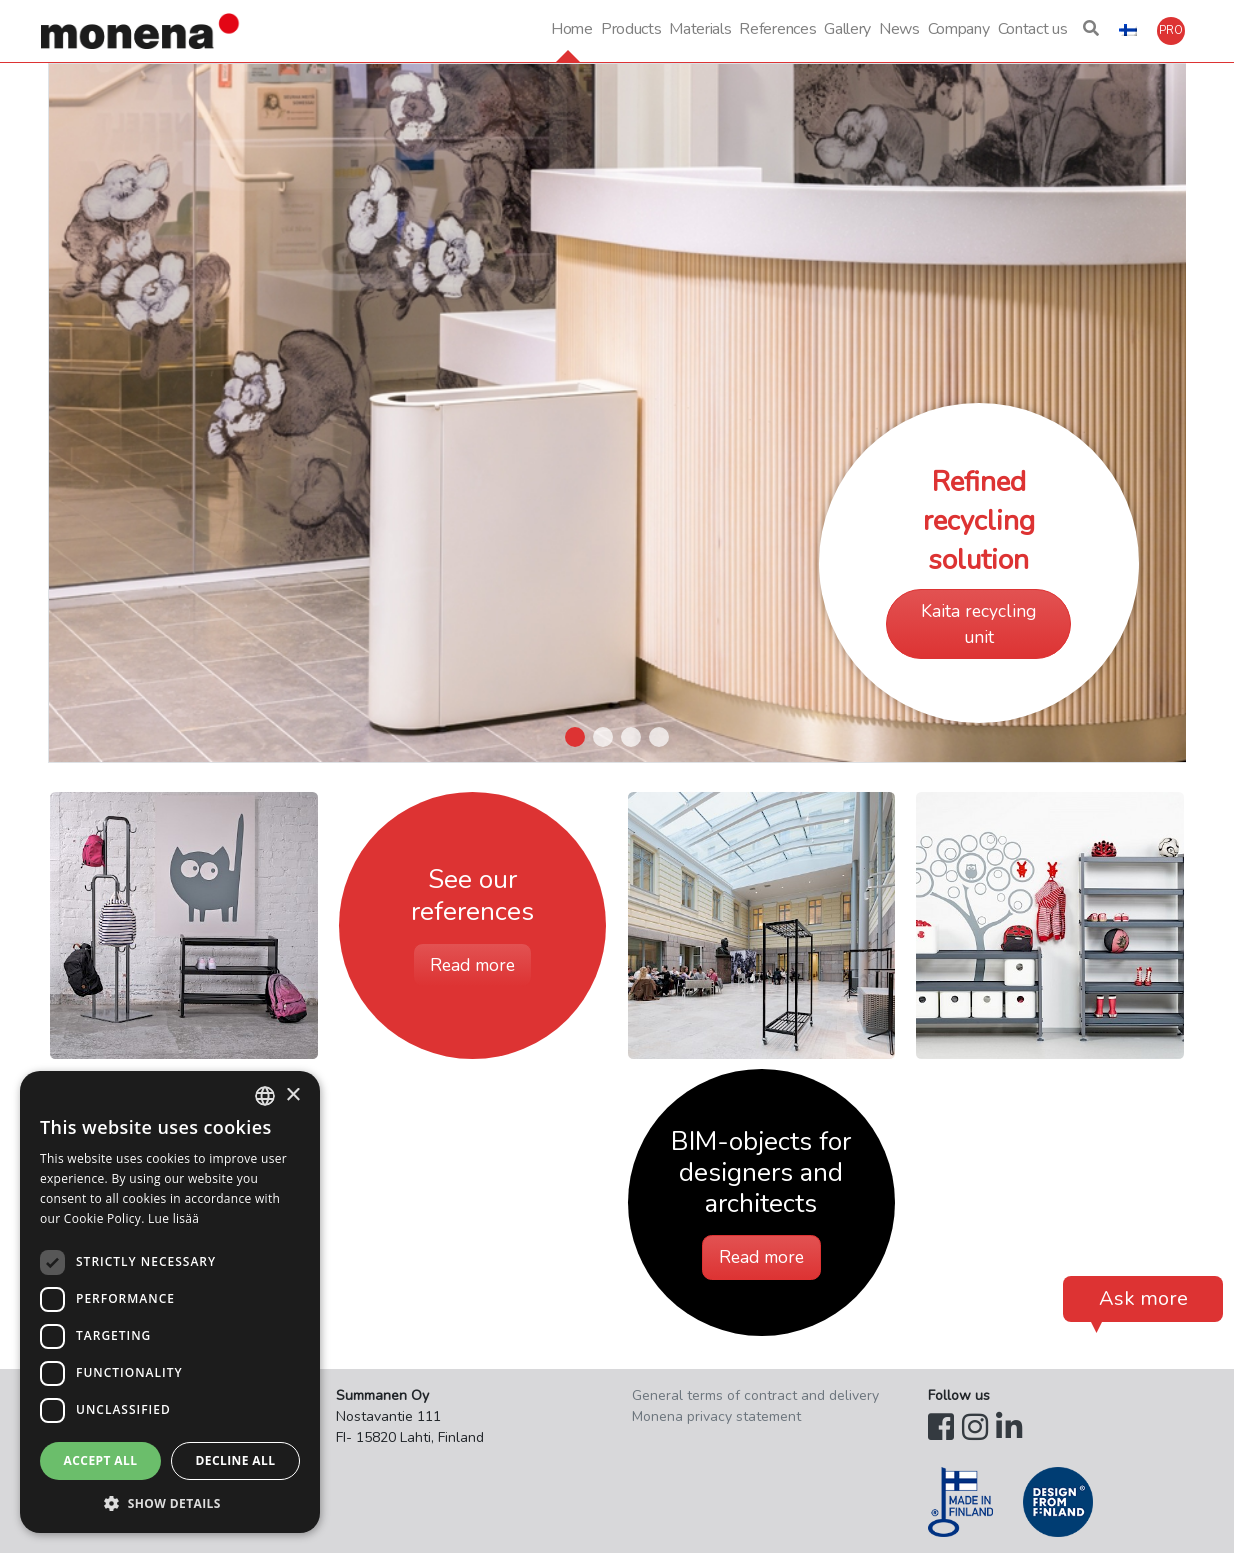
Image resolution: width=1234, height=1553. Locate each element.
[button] (1091, 31)
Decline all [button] (236, 1460)
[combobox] (265, 1096)
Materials (700, 29)
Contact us (1033, 29)
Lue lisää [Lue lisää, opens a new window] (173, 1218)
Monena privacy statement (716, 1416)
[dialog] (170, 1302)
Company (959, 29)
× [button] (292, 1095)
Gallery (847, 29)
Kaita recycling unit (978, 624)
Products (631, 29)
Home (572, 29)
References (777, 29)
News (899, 29)
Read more (472, 965)
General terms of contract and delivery (755, 1395)
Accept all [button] (101, 1460)
